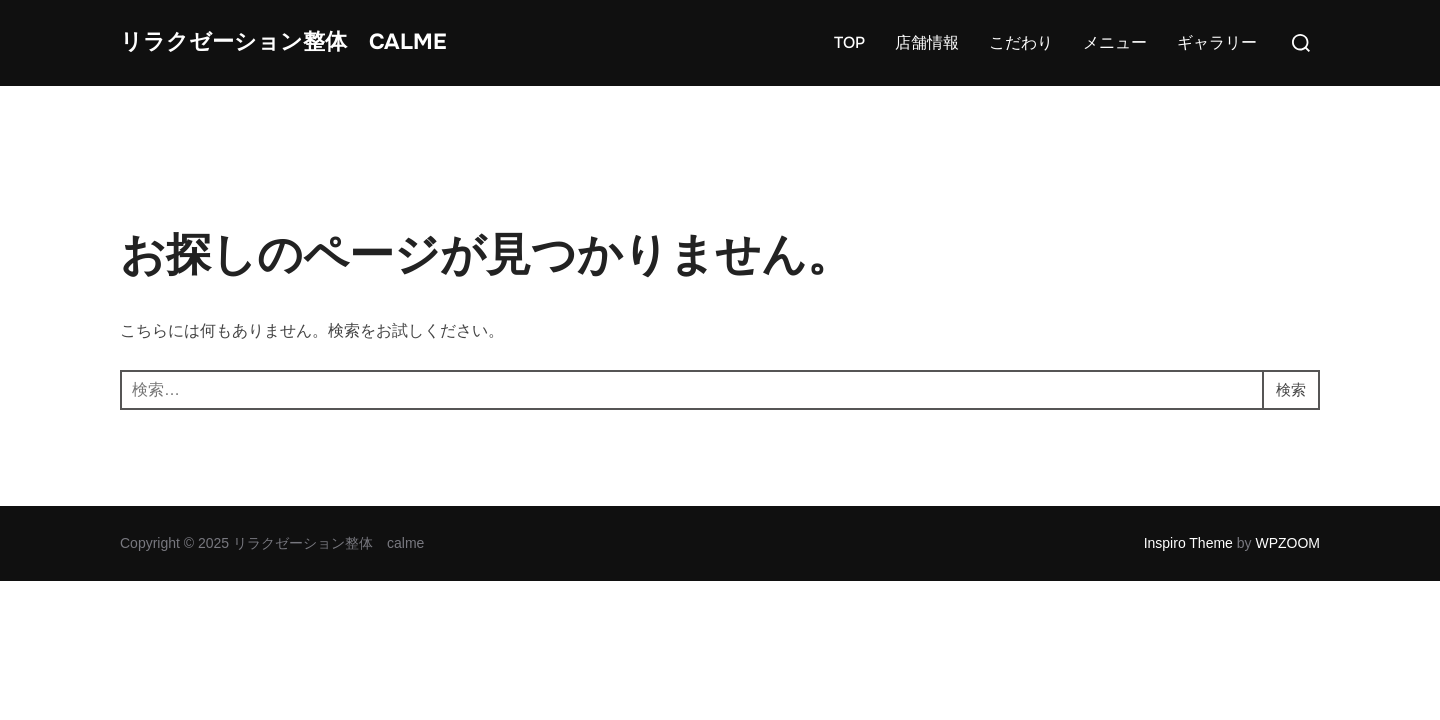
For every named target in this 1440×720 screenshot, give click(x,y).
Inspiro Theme (1188, 587)
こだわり (1021, 64)
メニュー (1115, 64)
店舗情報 (927, 64)
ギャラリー (1217, 64)
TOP (849, 64)
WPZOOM (1287, 587)
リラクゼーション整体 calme (266, 64)
